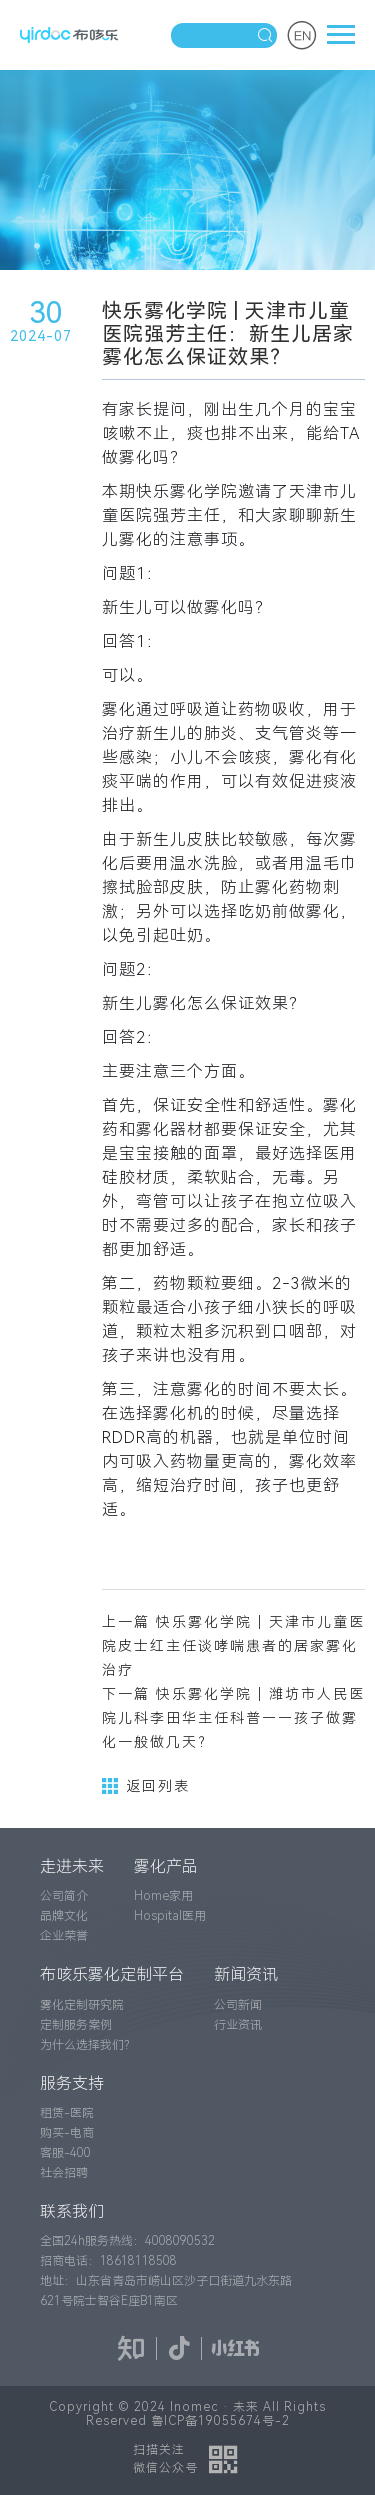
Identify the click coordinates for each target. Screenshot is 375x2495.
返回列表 (146, 1786)
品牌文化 (64, 1916)
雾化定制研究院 (82, 2005)
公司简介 (64, 1896)
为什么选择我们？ (88, 2045)
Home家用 (163, 1896)
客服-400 (65, 2153)
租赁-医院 (67, 2113)
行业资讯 (238, 2025)
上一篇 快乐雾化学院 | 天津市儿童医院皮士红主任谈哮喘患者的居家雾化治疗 (233, 1646)
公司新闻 (238, 2005)
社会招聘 (64, 2173)
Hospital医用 (170, 1916)
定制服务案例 (76, 2025)
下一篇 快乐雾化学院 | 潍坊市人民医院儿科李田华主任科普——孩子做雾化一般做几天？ (233, 1718)
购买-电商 (67, 2133)
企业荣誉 (64, 1936)
